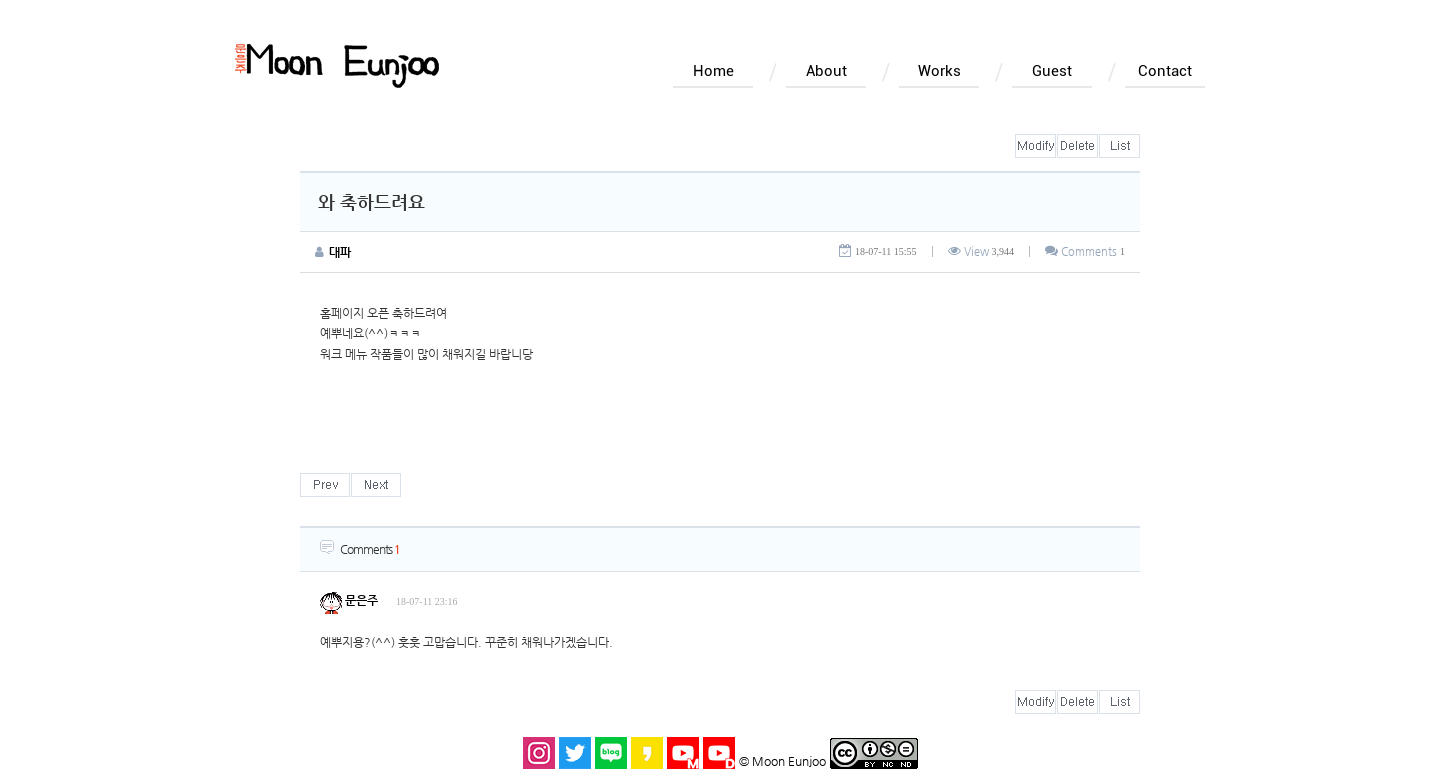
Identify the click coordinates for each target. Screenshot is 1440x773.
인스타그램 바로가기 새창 (539, 753)
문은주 (349, 600)
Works (939, 71)
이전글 (325, 485)
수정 (1035, 146)
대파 (340, 252)
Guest (1052, 71)
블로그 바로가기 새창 (611, 753)
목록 (1119, 146)
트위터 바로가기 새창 (575, 753)
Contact (1165, 71)
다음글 (376, 485)
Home (713, 71)
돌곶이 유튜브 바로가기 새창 (719, 753)
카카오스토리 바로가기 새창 (647, 753)
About (826, 71)
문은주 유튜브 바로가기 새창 (683, 753)
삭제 (1077, 146)
